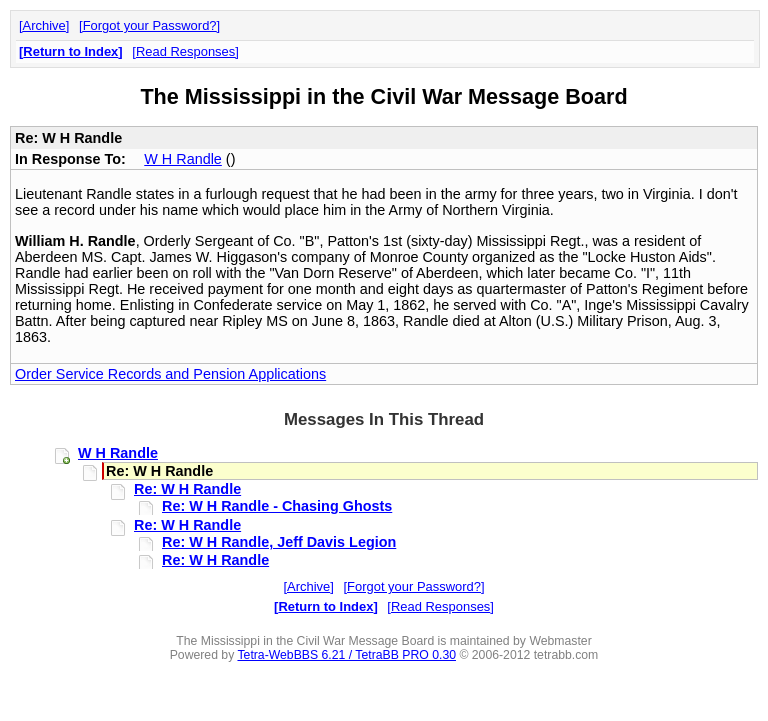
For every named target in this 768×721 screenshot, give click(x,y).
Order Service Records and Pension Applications (170, 374)
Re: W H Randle (187, 489)
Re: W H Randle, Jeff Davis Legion (279, 542)
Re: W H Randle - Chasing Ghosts (277, 506)
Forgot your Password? (150, 25)
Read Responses (185, 51)
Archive (44, 25)
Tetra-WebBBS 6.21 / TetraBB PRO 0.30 (346, 655)
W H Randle (183, 159)
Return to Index (70, 51)
